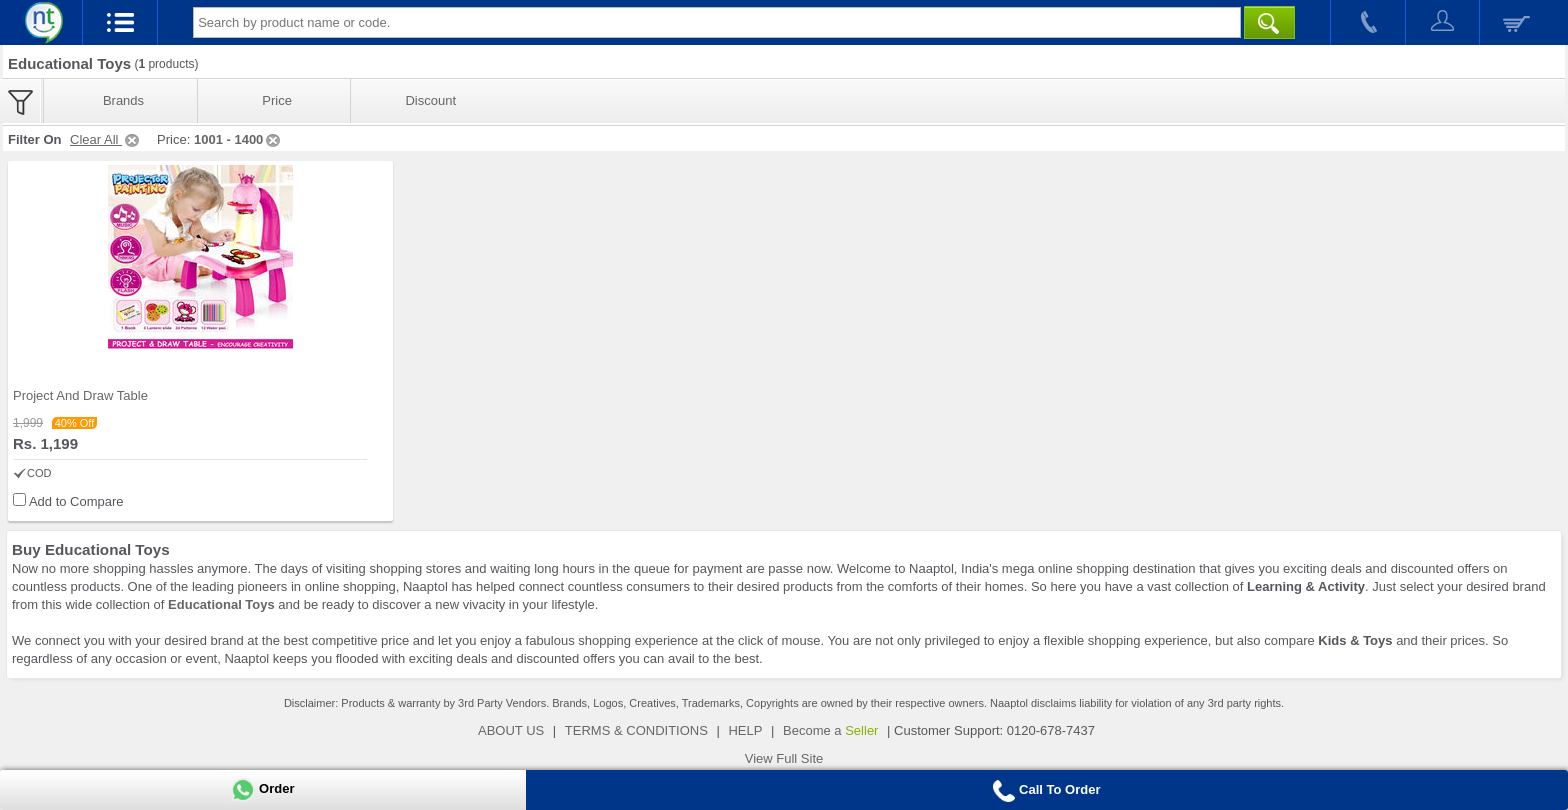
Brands (123, 100)
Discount (430, 100)
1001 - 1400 (238, 139)
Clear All (106, 139)
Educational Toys (221, 604)
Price (277, 100)
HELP (745, 730)
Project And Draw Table (80, 395)
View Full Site (784, 758)
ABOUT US (511, 730)
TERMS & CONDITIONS (636, 730)
